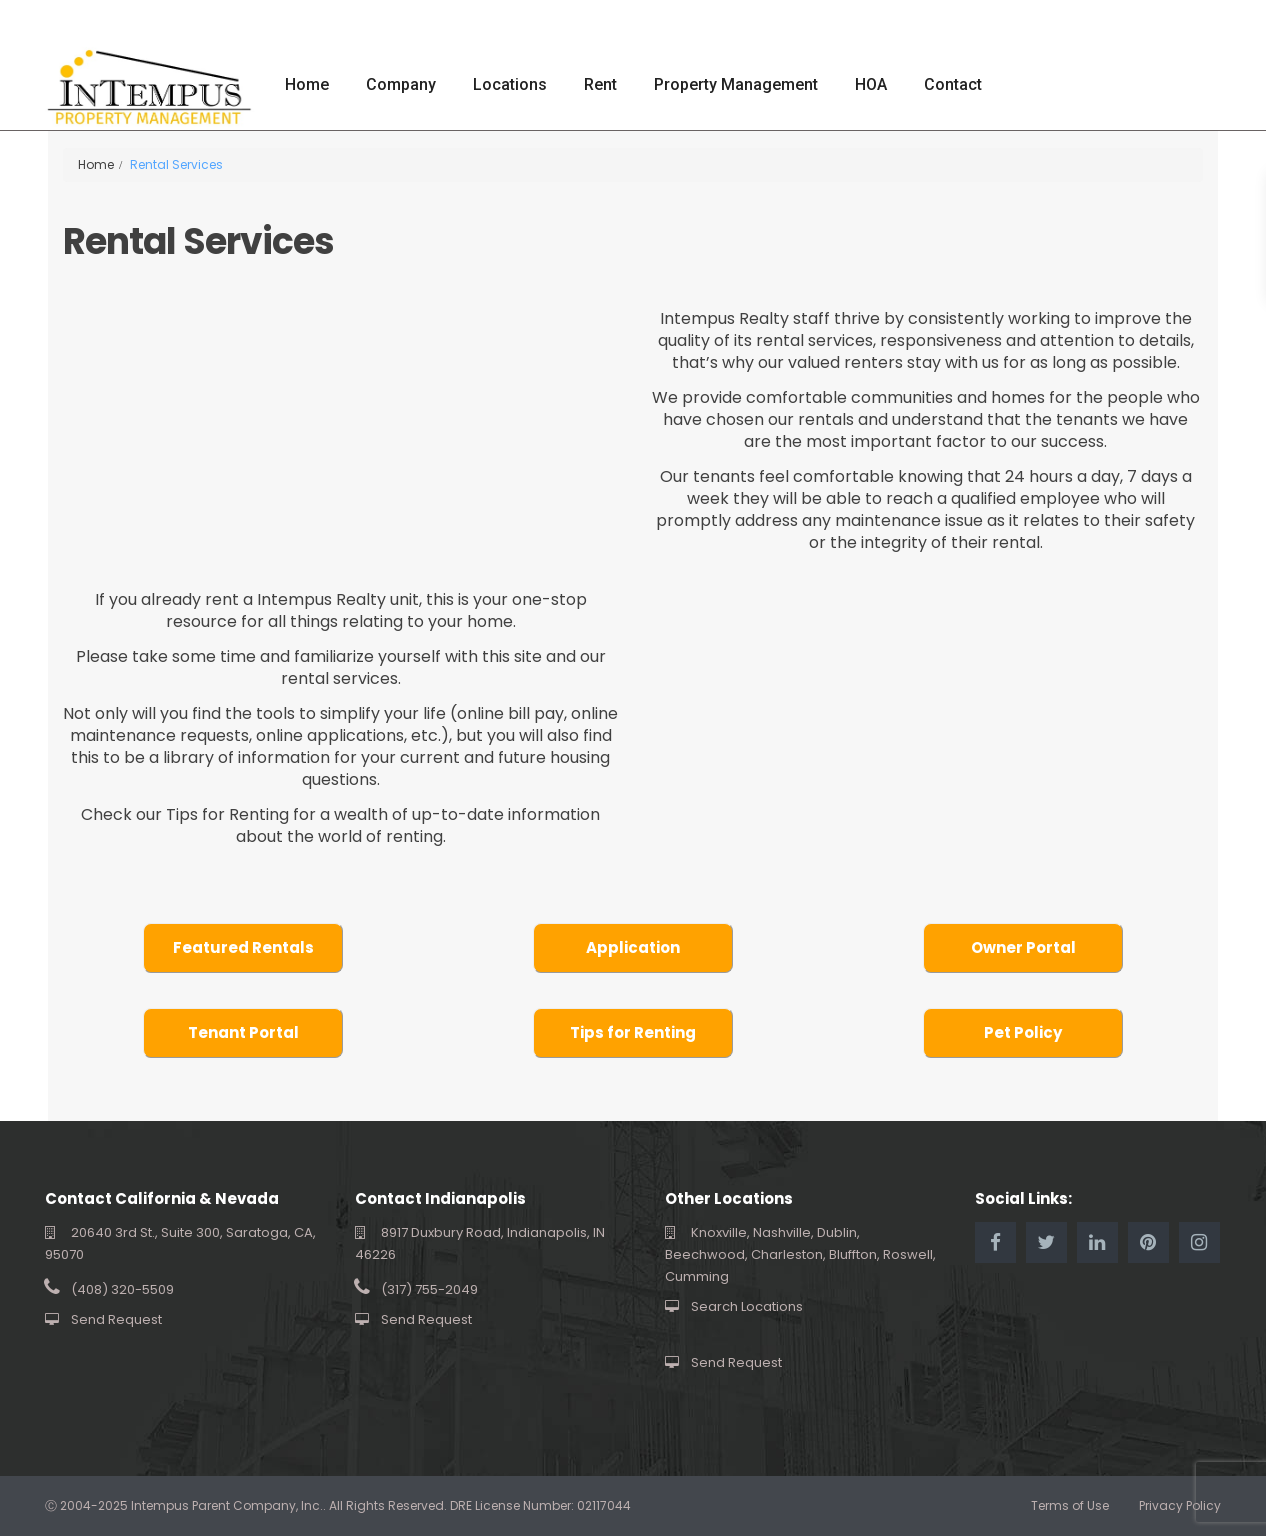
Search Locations (747, 1306)
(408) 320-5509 (122, 1289)
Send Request (116, 1319)
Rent (600, 84)
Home (307, 84)
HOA (871, 84)
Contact (953, 84)
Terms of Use (1070, 1505)
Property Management (736, 84)
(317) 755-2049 (429, 1289)
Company (401, 84)
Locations (510, 84)
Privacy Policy (1180, 1505)
